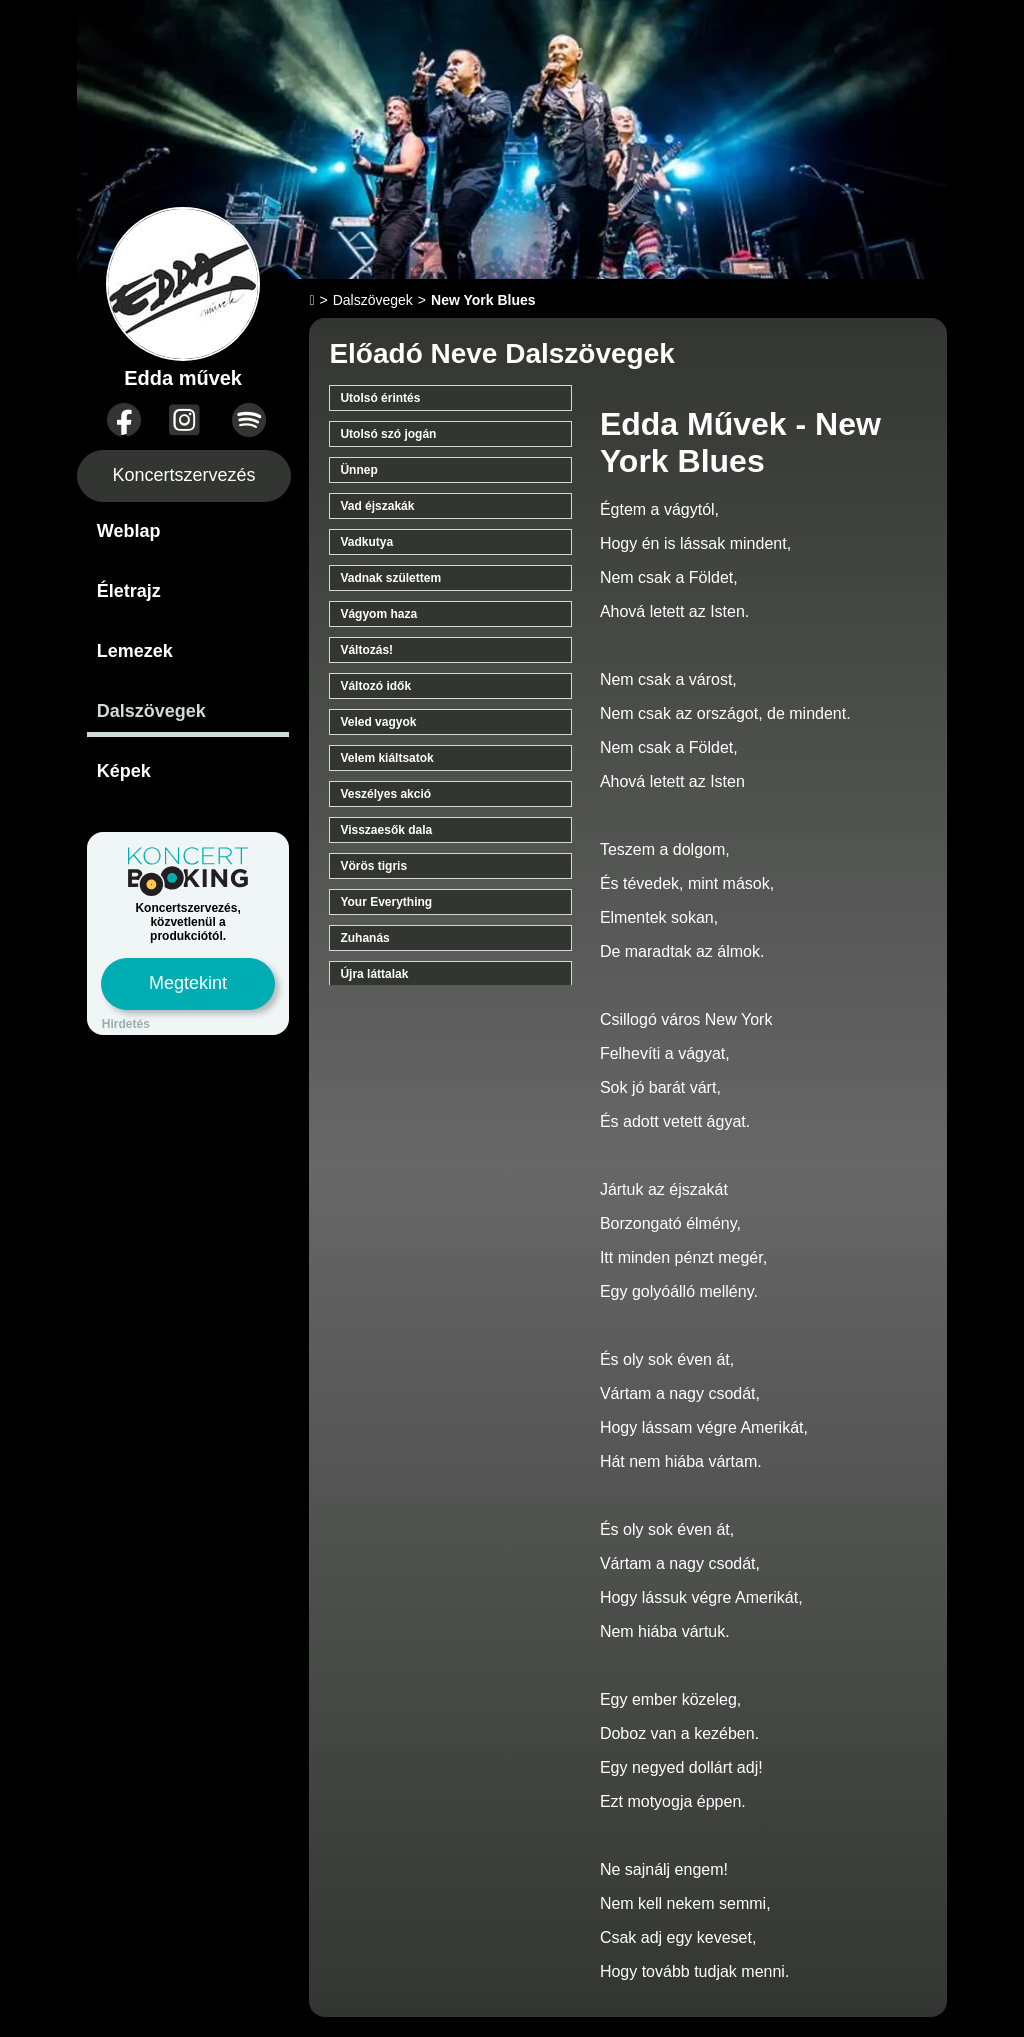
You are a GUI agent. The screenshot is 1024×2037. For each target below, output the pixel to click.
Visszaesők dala (386, 830)
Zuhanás (364, 938)
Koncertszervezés (184, 475)
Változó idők (375, 686)
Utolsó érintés (380, 398)
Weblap (129, 531)
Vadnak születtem (390, 578)
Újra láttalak (374, 974)
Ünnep (358, 470)
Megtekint (188, 983)
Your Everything (386, 902)
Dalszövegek (151, 711)
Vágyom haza (378, 614)
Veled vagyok (378, 722)
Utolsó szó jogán (388, 434)
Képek (124, 771)
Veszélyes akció (385, 794)
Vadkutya (366, 542)
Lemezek (135, 651)
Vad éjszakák (377, 506)
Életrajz (129, 591)
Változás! (366, 650)
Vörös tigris (373, 866)
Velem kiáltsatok (386, 758)
